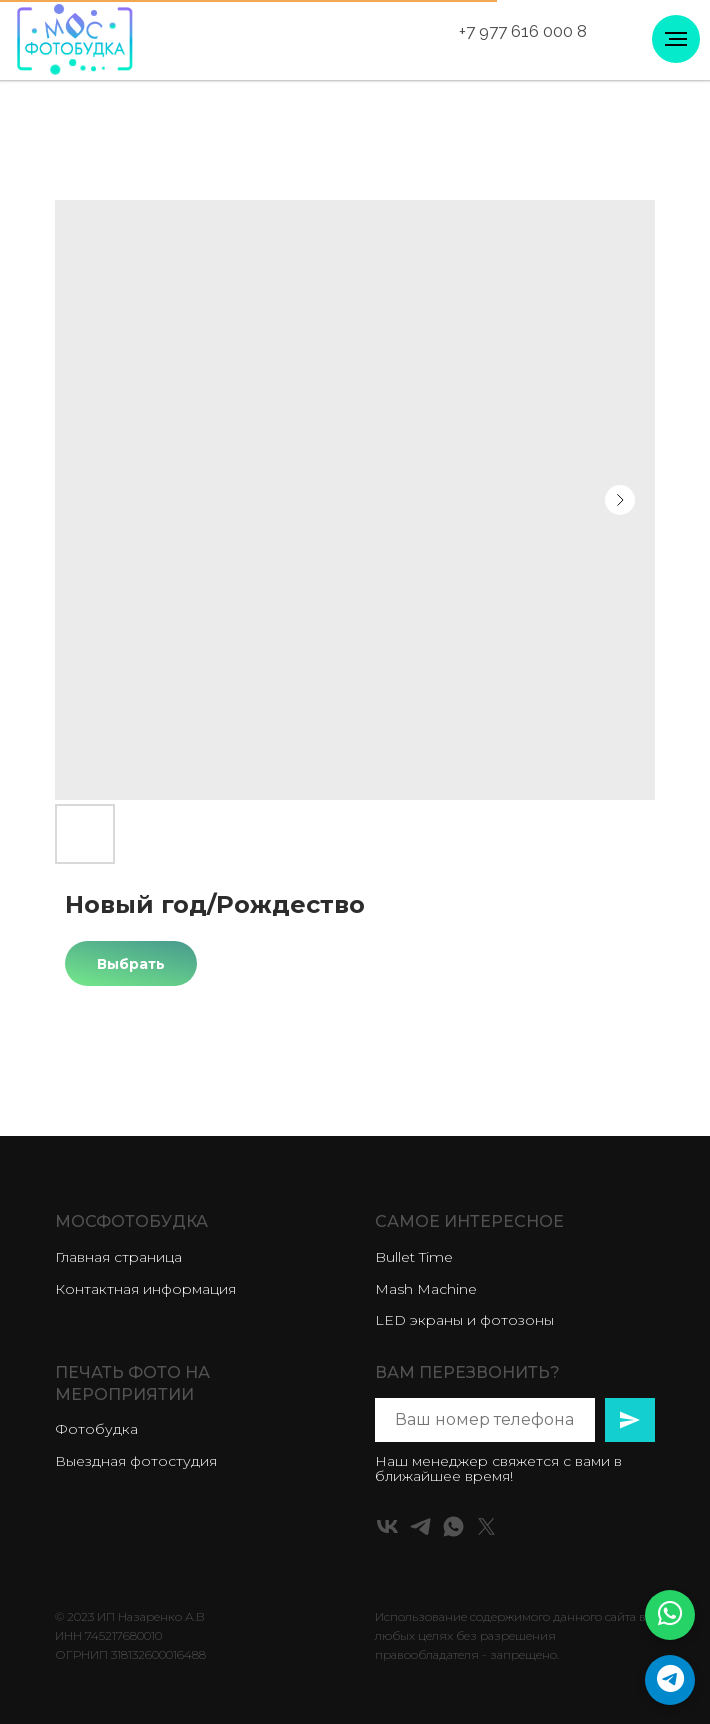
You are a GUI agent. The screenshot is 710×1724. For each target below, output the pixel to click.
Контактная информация (145, 1289)
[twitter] (486, 1526)
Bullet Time (414, 1257)
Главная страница (118, 1257)
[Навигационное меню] (676, 39)
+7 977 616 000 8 (523, 31)
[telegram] (420, 1526)
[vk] (387, 1526)
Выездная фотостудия (136, 1461)
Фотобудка (96, 1429)
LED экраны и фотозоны (464, 1320)
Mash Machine (426, 1289)
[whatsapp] (453, 1526)
